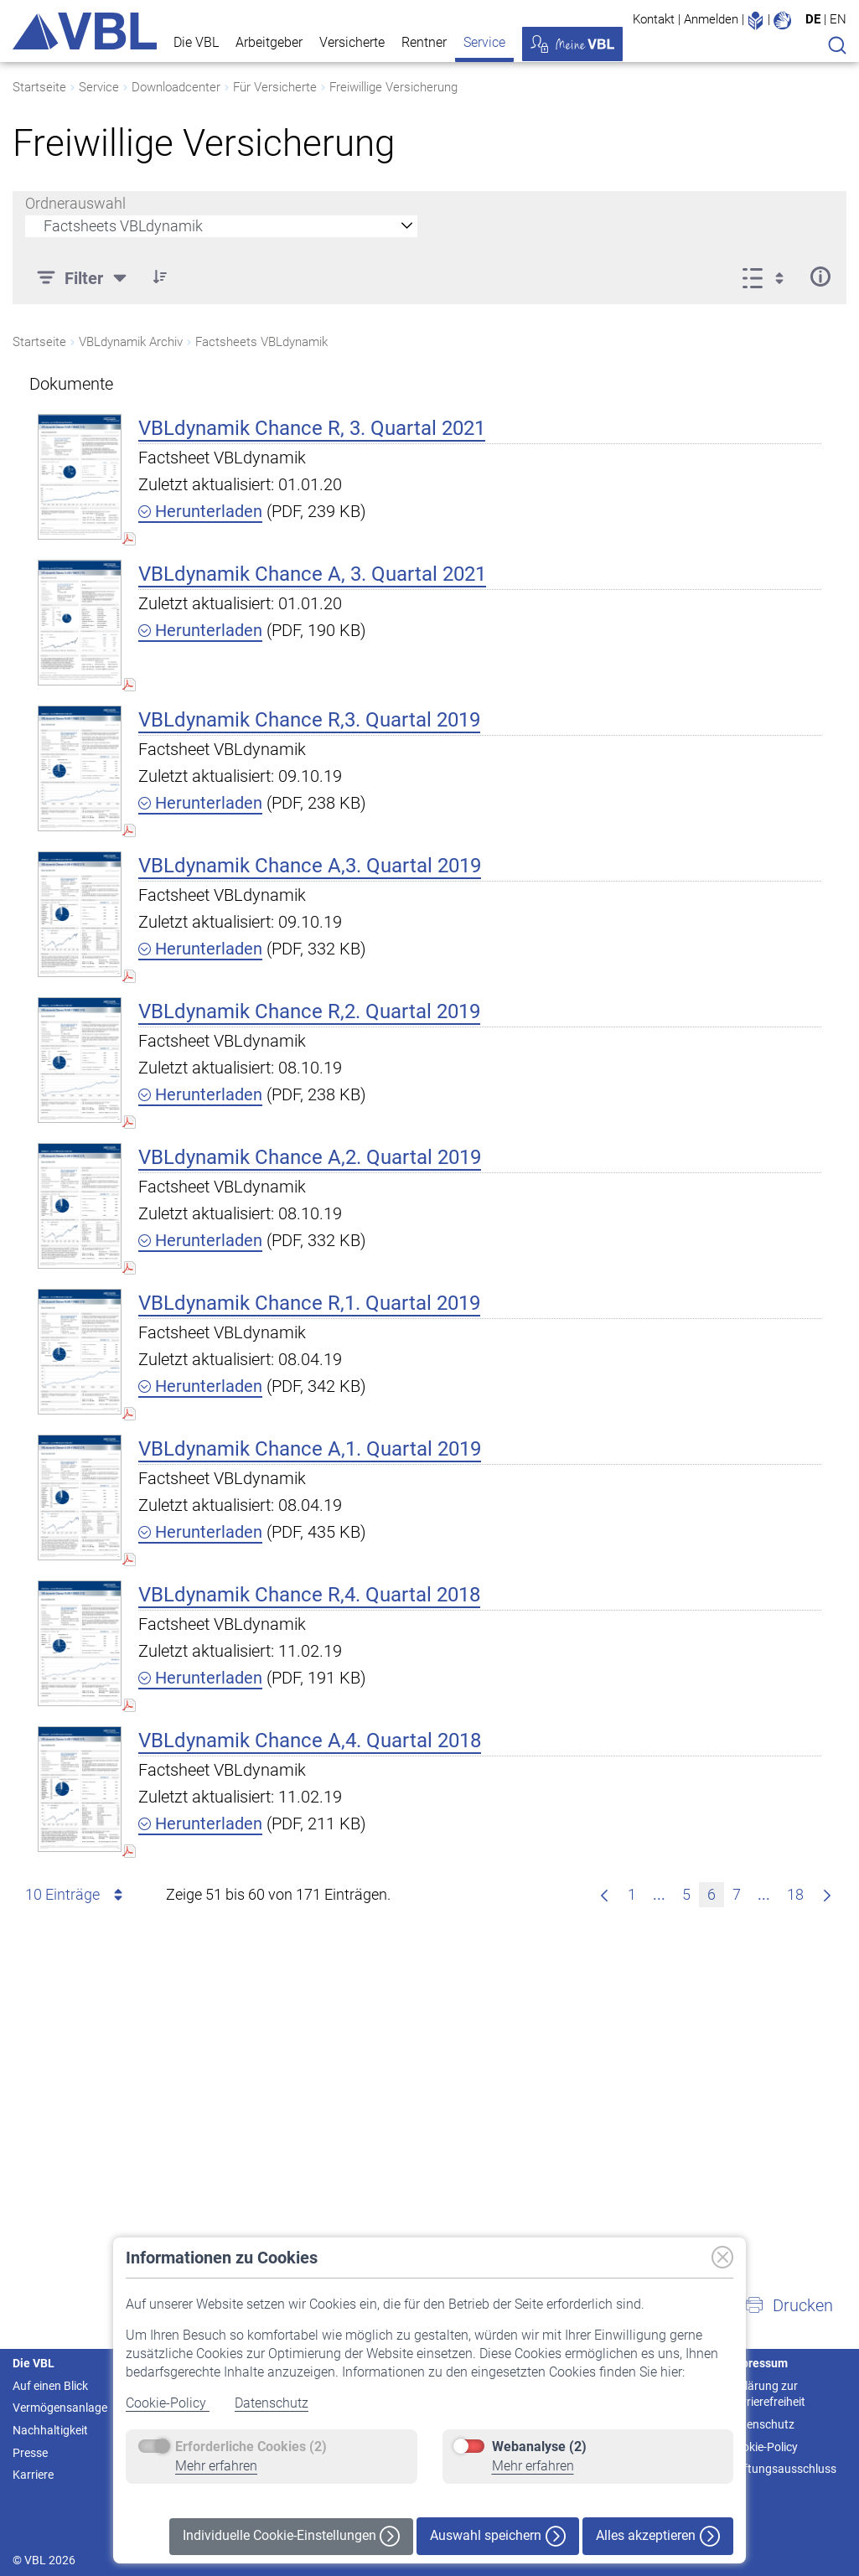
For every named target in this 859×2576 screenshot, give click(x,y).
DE (812, 19)
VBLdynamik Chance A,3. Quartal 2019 (309, 865)
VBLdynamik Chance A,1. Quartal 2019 (309, 1449)
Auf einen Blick (50, 2385)
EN (838, 19)
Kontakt (654, 19)
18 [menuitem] (799, 1892)
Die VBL (196, 42)
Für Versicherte (275, 87)
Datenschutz (271, 2403)
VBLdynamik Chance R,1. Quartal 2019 (309, 1303)
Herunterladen (200, 511)
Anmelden (711, 19)
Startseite (39, 87)
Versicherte (352, 42)
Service (484, 42)
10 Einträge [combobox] (76, 1894)
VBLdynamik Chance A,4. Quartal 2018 (309, 1740)
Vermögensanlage (60, 2407)
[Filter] (83, 276)
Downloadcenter (176, 87)
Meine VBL (572, 44)
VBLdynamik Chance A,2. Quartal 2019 (309, 1157)
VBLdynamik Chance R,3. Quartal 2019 (309, 720)
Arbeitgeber (269, 42)
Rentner (424, 42)
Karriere (33, 2474)
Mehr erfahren (216, 2466)
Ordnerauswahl (75, 203)
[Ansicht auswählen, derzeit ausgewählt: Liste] (768, 276)
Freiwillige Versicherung (393, 87)
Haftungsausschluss (782, 2468)
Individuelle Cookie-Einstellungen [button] (291, 2536)
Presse (30, 2453)
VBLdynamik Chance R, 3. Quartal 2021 (311, 428)
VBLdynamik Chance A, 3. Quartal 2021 (312, 574)
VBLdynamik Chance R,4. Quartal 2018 (309, 1594)
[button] (160, 276)
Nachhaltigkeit (50, 2430)
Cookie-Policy (168, 2403)
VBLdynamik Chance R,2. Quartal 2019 (309, 1011)
